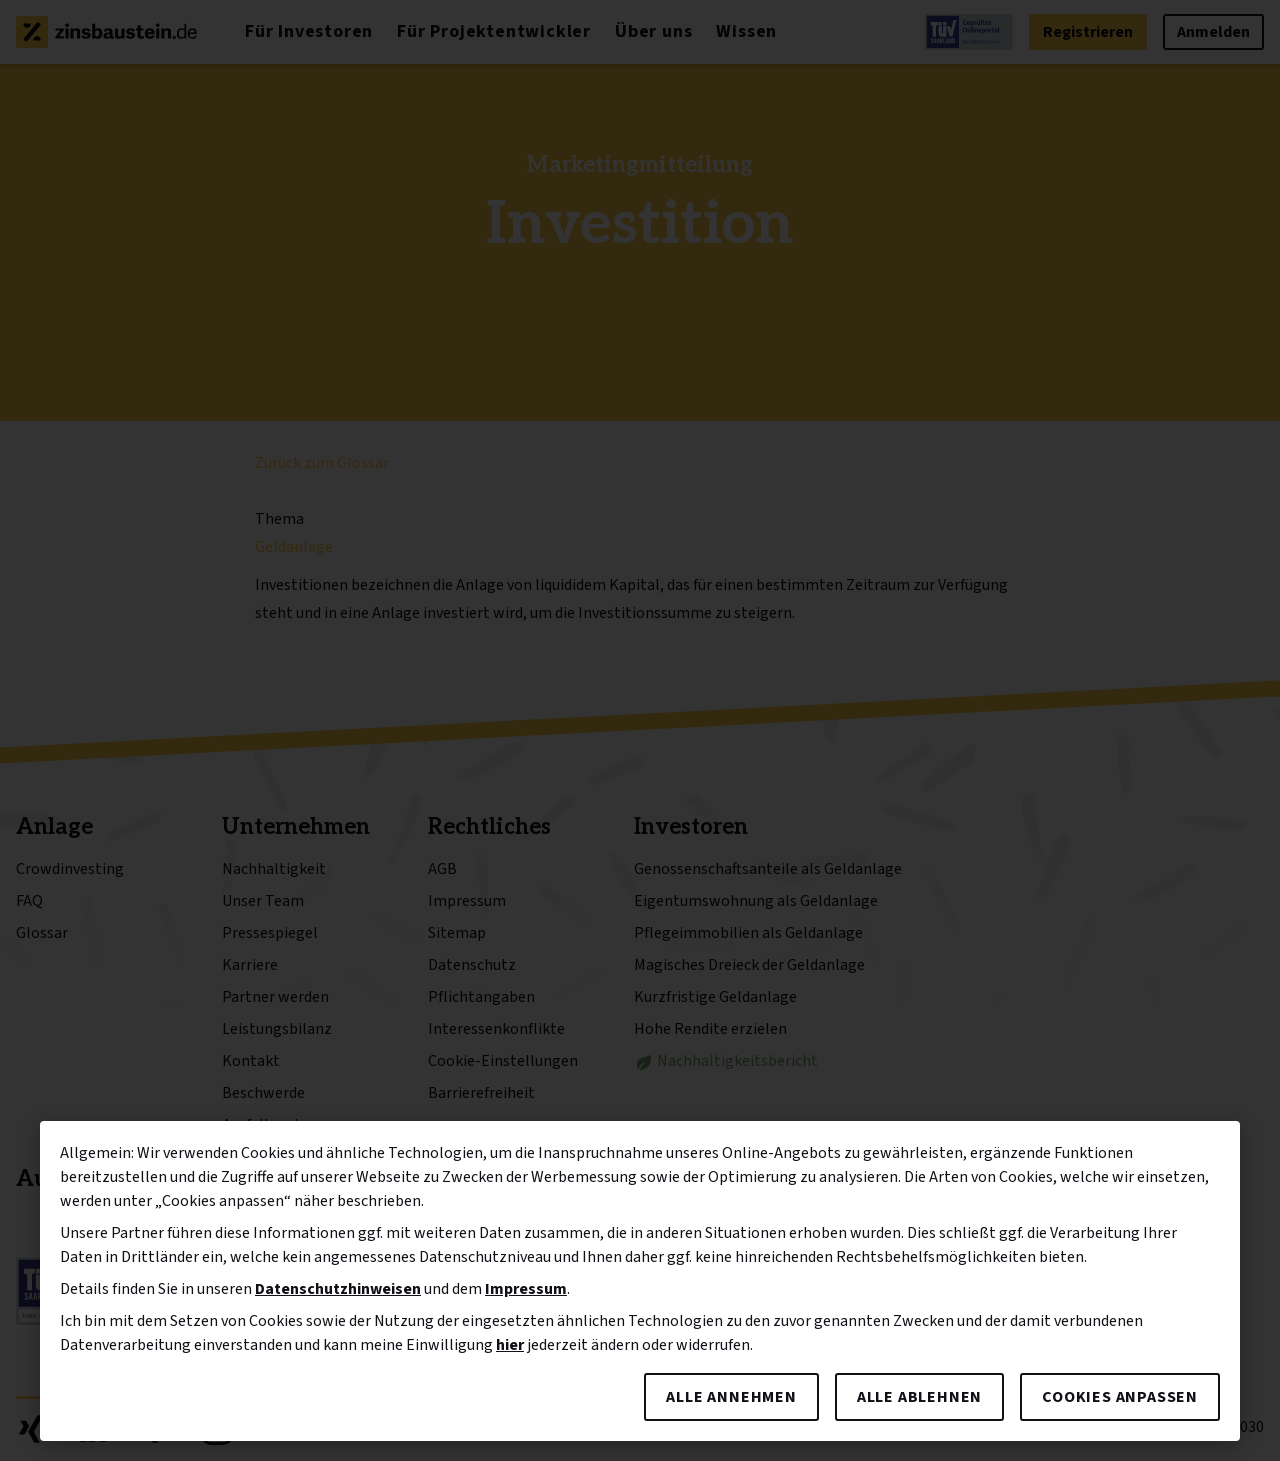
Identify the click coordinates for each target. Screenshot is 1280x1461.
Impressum (526, 1289)
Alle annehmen (731, 1397)
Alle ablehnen (919, 1397)
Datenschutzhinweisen (338, 1289)
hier (510, 1345)
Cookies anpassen (1120, 1397)
